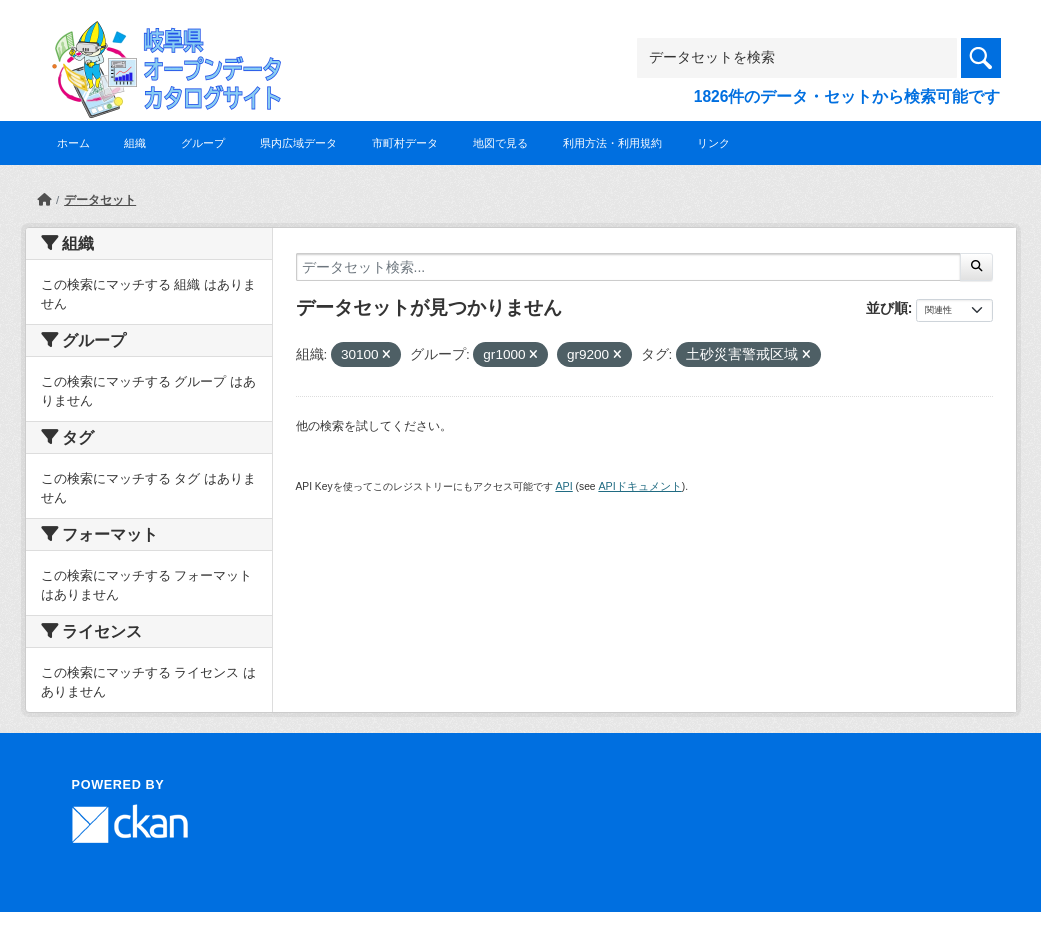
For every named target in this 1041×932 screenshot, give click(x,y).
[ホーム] (44, 200)
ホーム (73, 143)
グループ (203, 143)
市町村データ (405, 143)
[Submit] (976, 267)
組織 (135, 143)
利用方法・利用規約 (612, 143)
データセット (100, 200)
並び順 (887, 308)
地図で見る (500, 143)
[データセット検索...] (629, 267)
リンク (713, 143)
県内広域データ (298, 143)
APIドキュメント (639, 486)
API (563, 486)
